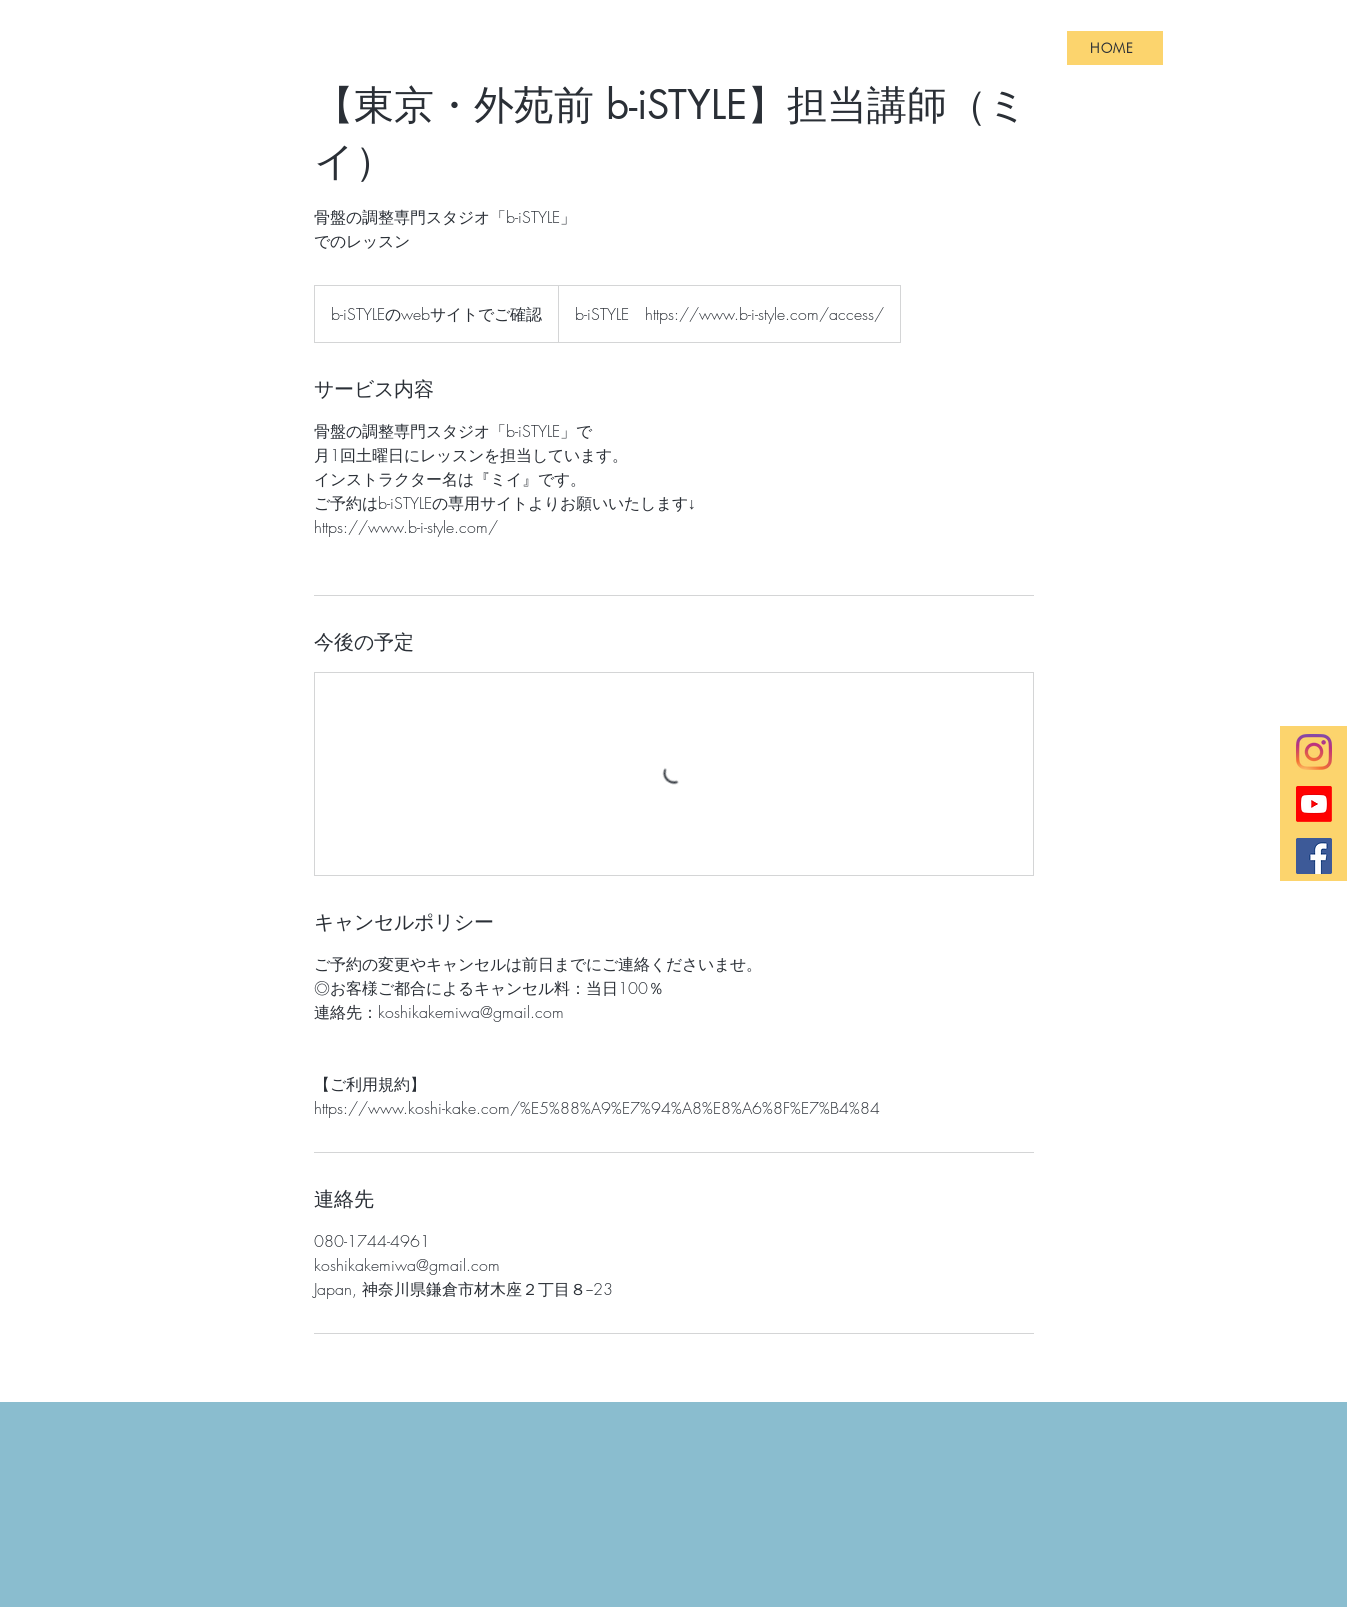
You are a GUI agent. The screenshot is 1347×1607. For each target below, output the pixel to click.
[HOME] (1115, 48)
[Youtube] (1314, 804)
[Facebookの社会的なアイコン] (1314, 856)
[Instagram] (1314, 752)
